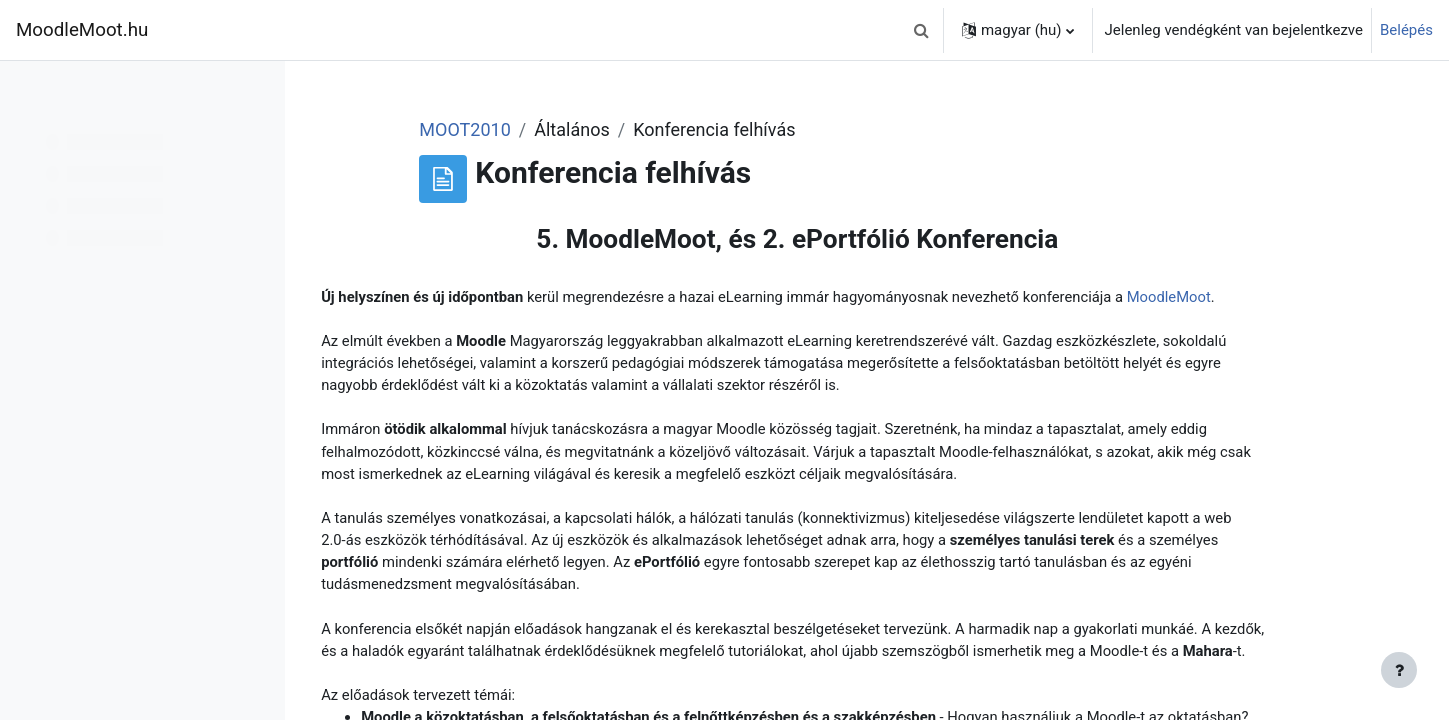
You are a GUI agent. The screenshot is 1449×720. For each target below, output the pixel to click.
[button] (922, 30)
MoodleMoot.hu (82, 30)
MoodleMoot (476, 320)
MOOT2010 (565, 129)
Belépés (1406, 30)
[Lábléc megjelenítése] (1399, 670)
